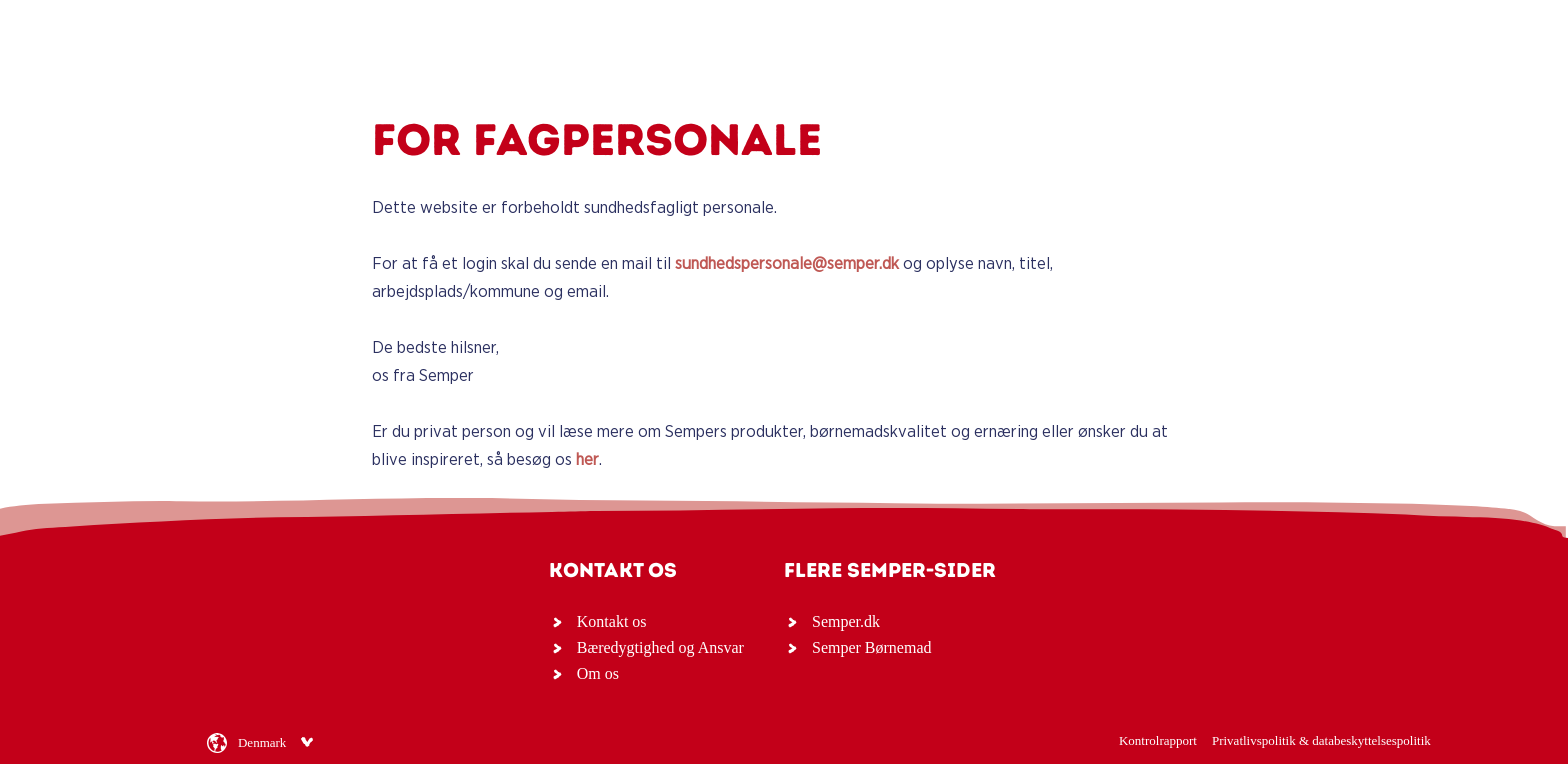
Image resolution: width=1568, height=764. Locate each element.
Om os (598, 673)
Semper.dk (846, 621)
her (587, 459)
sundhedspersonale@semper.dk (787, 263)
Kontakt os (612, 621)
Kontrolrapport (1158, 740)
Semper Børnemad (872, 647)
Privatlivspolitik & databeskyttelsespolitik (1321, 740)
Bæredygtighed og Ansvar (660, 647)
